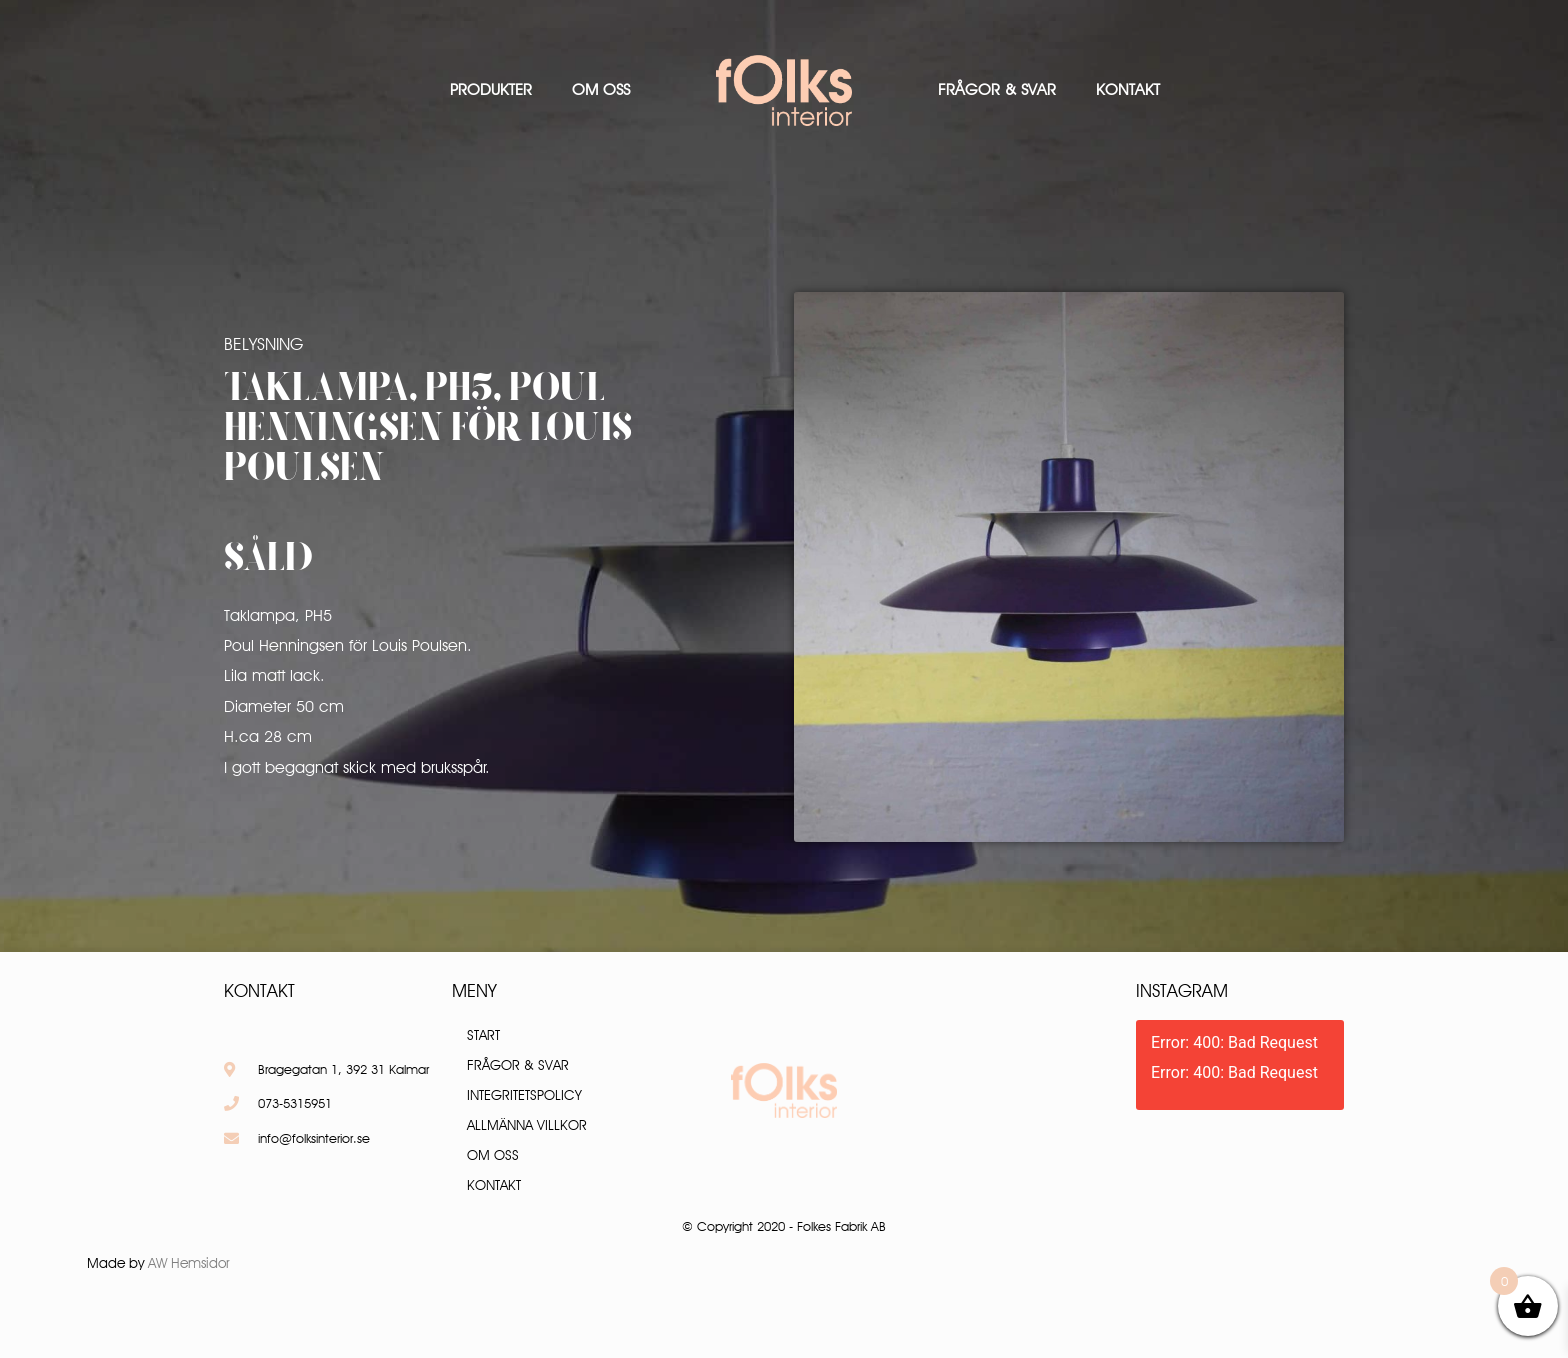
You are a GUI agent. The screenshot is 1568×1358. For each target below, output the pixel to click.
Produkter (491, 89)
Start (483, 1035)
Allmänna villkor (527, 1125)
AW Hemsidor (189, 1263)
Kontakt (1128, 89)
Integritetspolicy (524, 1095)
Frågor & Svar (997, 89)
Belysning (263, 344)
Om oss (601, 89)
